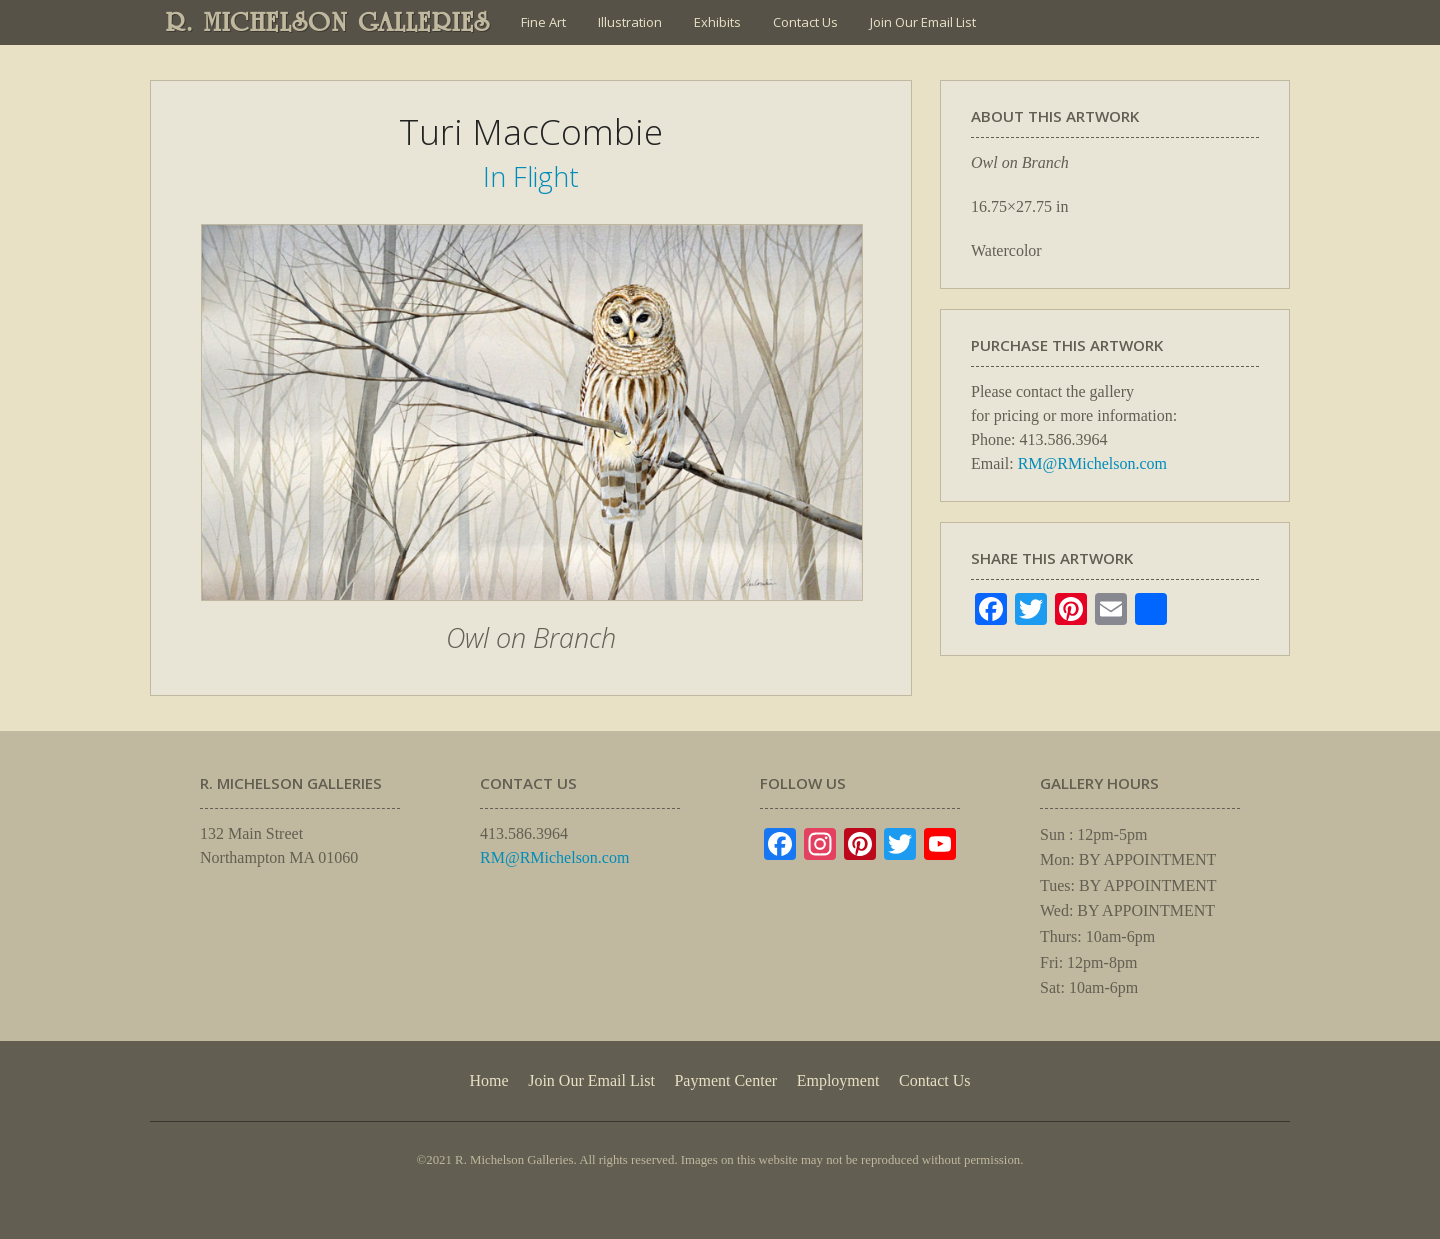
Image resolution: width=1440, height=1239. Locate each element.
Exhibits (717, 22)
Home (488, 1080)
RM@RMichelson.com (1092, 463)
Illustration (630, 22)
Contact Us (805, 22)
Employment (838, 1080)
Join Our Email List (923, 22)
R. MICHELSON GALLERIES (328, 22)
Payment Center (725, 1080)
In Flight (531, 176)
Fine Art (543, 22)
